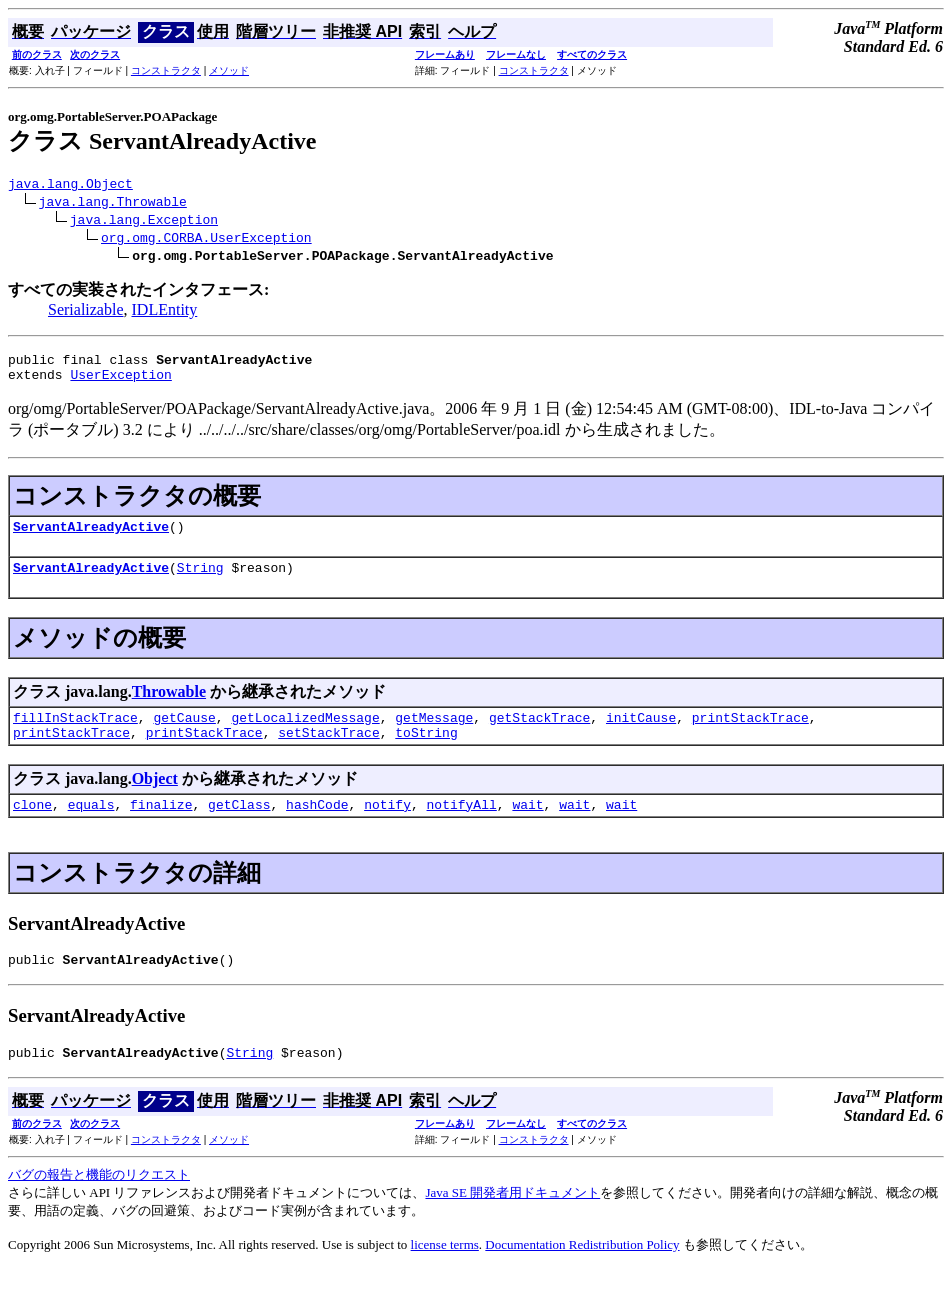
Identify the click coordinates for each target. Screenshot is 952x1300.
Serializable (86, 312)
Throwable (169, 706)
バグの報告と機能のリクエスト (99, 1204)
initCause (641, 735)
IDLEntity (165, 312)
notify (387, 828)
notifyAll (462, 828)
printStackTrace (750, 735)
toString (426, 753)
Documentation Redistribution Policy (582, 1274)
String (200, 582)
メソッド (229, 70)
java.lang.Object (70, 186)
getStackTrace (539, 735)
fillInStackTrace (75, 735)
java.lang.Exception (144, 222)
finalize (161, 828)
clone (32, 828)
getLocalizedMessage (305, 735)
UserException (120, 383)
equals (91, 828)
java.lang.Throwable (113, 204)
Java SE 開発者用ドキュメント (512, 1222)
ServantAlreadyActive (91, 538)
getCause (184, 735)
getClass (239, 828)
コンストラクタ (166, 70)
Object (155, 799)
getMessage (434, 735)
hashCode (317, 828)
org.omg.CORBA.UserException (206, 240)
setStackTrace (328, 753)
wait (527, 828)
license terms (445, 1274)
